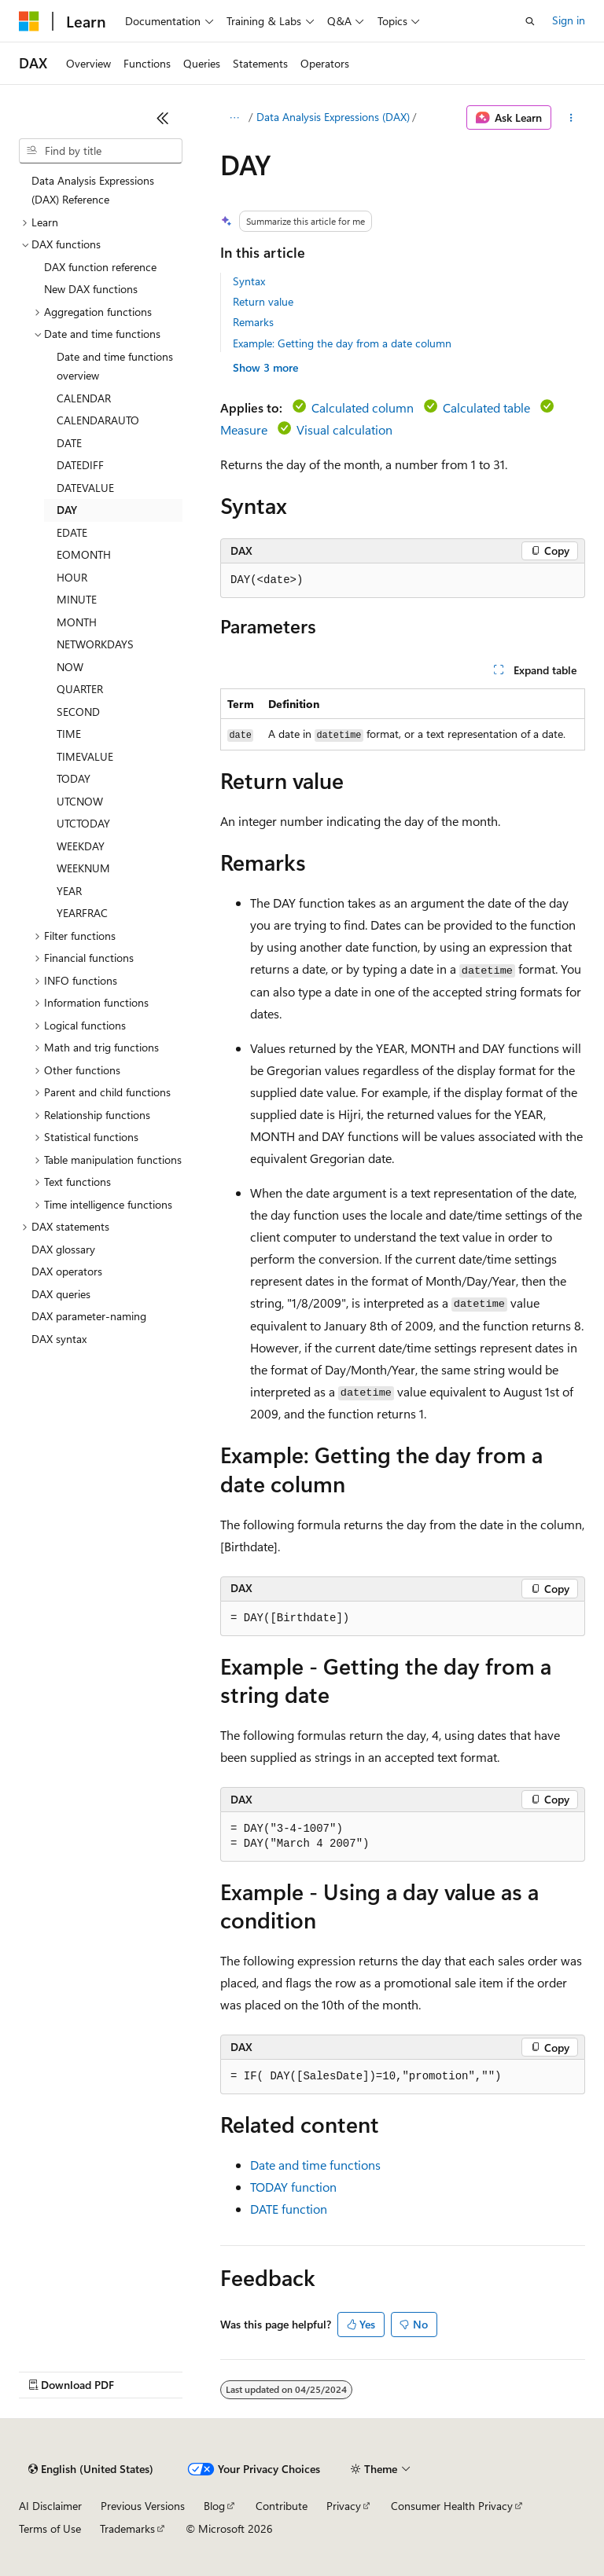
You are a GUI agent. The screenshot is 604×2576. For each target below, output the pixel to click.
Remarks (253, 321)
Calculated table (486, 407)
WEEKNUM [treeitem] (83, 868)
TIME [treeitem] (69, 733)
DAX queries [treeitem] (60, 1293)
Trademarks (127, 2528)
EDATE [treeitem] (72, 532)
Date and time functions (315, 2164)
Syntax (249, 280)
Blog (214, 2505)
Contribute (282, 2505)
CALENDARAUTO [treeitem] (98, 420)
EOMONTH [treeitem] (84, 554)
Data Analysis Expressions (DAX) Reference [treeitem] (92, 190)
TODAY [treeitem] (73, 778)
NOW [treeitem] (70, 666)
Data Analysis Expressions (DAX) (333, 116)
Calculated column (362, 407)
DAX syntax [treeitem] (59, 1338)
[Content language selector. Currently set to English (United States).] (91, 2469)
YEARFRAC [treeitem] (82, 912)
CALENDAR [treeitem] (84, 398)
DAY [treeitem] (67, 509)
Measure (243, 429)
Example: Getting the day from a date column (342, 343)
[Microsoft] (29, 21)
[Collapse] (162, 118)
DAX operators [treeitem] (66, 1271)
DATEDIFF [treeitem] (80, 464)
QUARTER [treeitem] (80, 688)
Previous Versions (143, 2505)
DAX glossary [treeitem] (63, 1249)
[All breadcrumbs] (234, 117)
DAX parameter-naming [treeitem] (88, 1315)
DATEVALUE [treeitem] (85, 487)
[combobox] (100, 150)
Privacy (343, 2505)
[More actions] (571, 117)
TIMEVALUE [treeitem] (85, 756)
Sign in (568, 20)
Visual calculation (344, 429)
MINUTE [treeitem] (77, 599)
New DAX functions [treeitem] (91, 288)
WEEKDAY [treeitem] (81, 845)
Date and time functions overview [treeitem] (115, 366)
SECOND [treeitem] (78, 711)
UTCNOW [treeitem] (80, 801)
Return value (263, 301)
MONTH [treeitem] (77, 622)
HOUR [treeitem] (72, 577)
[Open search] (530, 21)
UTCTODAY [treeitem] (83, 823)
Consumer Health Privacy (452, 2505)
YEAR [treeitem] (69, 890)
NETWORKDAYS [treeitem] (95, 644)
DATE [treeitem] (69, 442)
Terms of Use (50, 2528)
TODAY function (293, 2186)
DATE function (288, 2208)
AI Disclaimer (50, 2505)
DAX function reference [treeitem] (100, 266)
